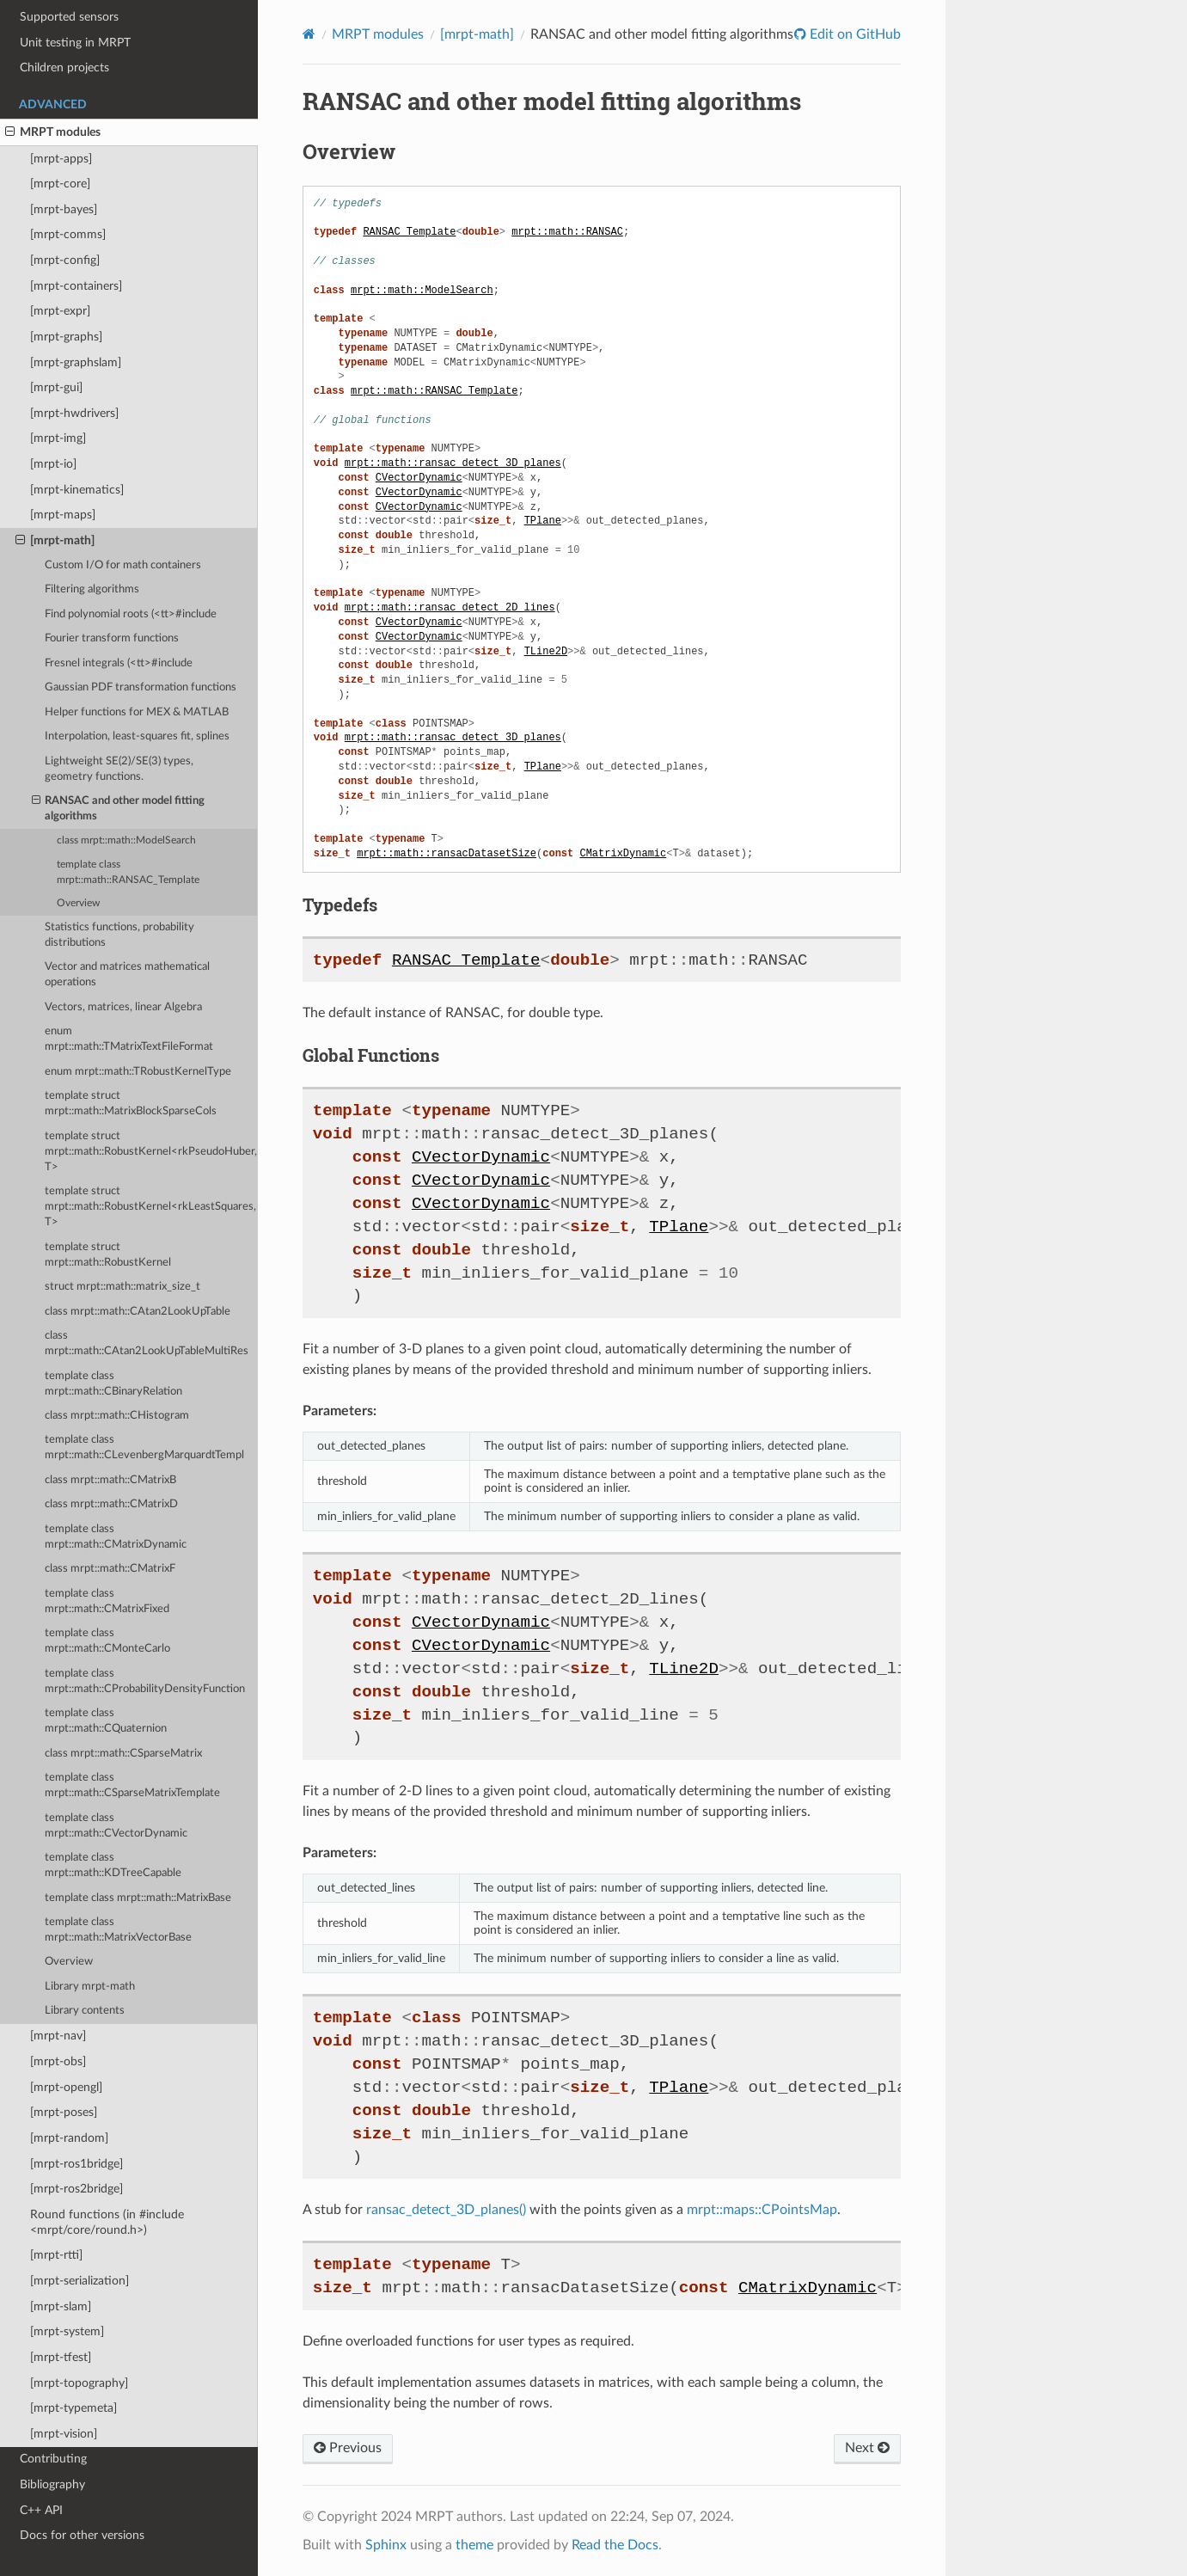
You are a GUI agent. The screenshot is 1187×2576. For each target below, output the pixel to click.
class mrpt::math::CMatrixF (110, 1568)
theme (474, 2545)
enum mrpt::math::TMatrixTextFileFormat (129, 1039)
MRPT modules (53, 132)
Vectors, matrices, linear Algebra (123, 1007)
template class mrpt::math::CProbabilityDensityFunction (145, 1681)
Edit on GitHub (853, 34)
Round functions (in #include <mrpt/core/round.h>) (107, 2222)
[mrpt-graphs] (66, 336)
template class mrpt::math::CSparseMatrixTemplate (132, 1785)
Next (867, 2448)
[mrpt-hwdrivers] (74, 413)
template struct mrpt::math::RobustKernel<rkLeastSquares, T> (150, 1207)
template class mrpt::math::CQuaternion (106, 1721)
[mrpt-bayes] (63, 209)
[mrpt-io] (53, 463)
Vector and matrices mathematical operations (127, 974)
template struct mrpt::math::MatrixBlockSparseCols (131, 1103)
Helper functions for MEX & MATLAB (137, 712)
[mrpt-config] (65, 260)
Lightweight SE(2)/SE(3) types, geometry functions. (119, 769)
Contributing (53, 2458)
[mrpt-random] (69, 2137)
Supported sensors (69, 16)
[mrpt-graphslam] (75, 362)
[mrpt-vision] (63, 2433)
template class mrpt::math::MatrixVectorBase (118, 1930)
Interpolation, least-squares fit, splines (137, 736)
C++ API (41, 2510)
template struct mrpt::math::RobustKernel (108, 1255)
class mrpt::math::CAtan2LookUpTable (137, 1311)
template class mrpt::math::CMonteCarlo (107, 1641)
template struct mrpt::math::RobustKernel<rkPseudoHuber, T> (151, 1152)
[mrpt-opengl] (66, 2087)
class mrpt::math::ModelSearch (126, 840)
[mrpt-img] (58, 438)
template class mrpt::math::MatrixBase (138, 1898)
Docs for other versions (82, 2535)
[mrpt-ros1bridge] (76, 2163)
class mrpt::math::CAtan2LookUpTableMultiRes (146, 1343)
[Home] (309, 34)
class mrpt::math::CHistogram (117, 1415)
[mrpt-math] (55, 541)
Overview (78, 903)
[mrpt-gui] (56, 387)
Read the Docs (615, 2545)
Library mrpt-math (90, 1986)
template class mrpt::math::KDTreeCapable (113, 1865)
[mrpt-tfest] (60, 2357)
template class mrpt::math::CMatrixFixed (107, 1601)
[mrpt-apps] (61, 158)
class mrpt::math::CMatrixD (111, 1504)
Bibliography (52, 2484)
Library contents (85, 2010)
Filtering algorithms (92, 589)
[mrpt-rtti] (56, 2254)
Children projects (64, 67)
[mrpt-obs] (58, 2061)
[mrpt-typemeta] (73, 2407)
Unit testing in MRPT (75, 42)
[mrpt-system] (67, 2331)
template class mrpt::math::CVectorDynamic (116, 1825)
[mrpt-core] (60, 183)
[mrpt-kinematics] (77, 489)
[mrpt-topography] (79, 2383)
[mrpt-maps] (62, 514)
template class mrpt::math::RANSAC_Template (128, 872)
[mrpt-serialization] (79, 2280)
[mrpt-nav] (58, 2035)
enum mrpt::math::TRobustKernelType (138, 1071)
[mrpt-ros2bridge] (76, 2188)
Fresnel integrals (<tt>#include (119, 663)
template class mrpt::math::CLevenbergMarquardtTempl (144, 1447)
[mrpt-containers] (76, 285)
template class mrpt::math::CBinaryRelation (113, 1384)
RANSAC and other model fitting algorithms (118, 808)
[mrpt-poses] (63, 2112)
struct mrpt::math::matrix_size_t (122, 1286)
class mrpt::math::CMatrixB (110, 1480)
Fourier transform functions (112, 638)
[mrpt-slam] (60, 2306)
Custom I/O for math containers (123, 565)
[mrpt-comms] (68, 234)
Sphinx (386, 2545)
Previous (348, 2448)
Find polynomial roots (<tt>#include (131, 614)
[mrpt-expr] (60, 310)
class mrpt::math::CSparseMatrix (123, 1753)
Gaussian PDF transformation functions (140, 687)
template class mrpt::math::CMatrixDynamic (116, 1537)
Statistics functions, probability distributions (119, 935)
